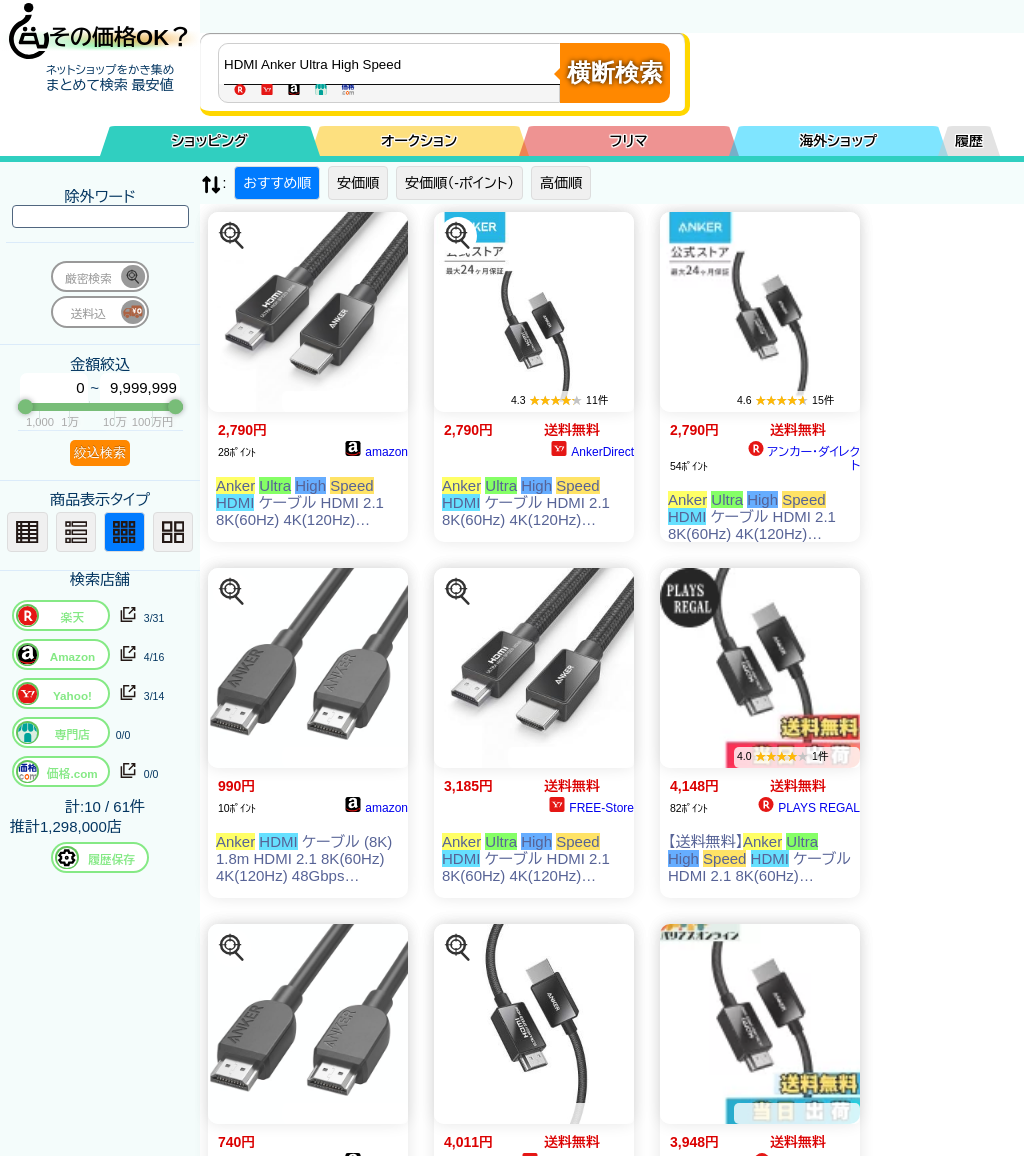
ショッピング (210, 141)
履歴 (969, 141)
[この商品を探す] (232, 236)
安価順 (358, 183)
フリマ (629, 141)
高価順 (561, 183)
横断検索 (615, 72)
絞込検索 (100, 452)
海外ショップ (838, 141)
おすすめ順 (277, 183)
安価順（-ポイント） (459, 183)
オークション (419, 141)
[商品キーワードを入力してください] (394, 64)
